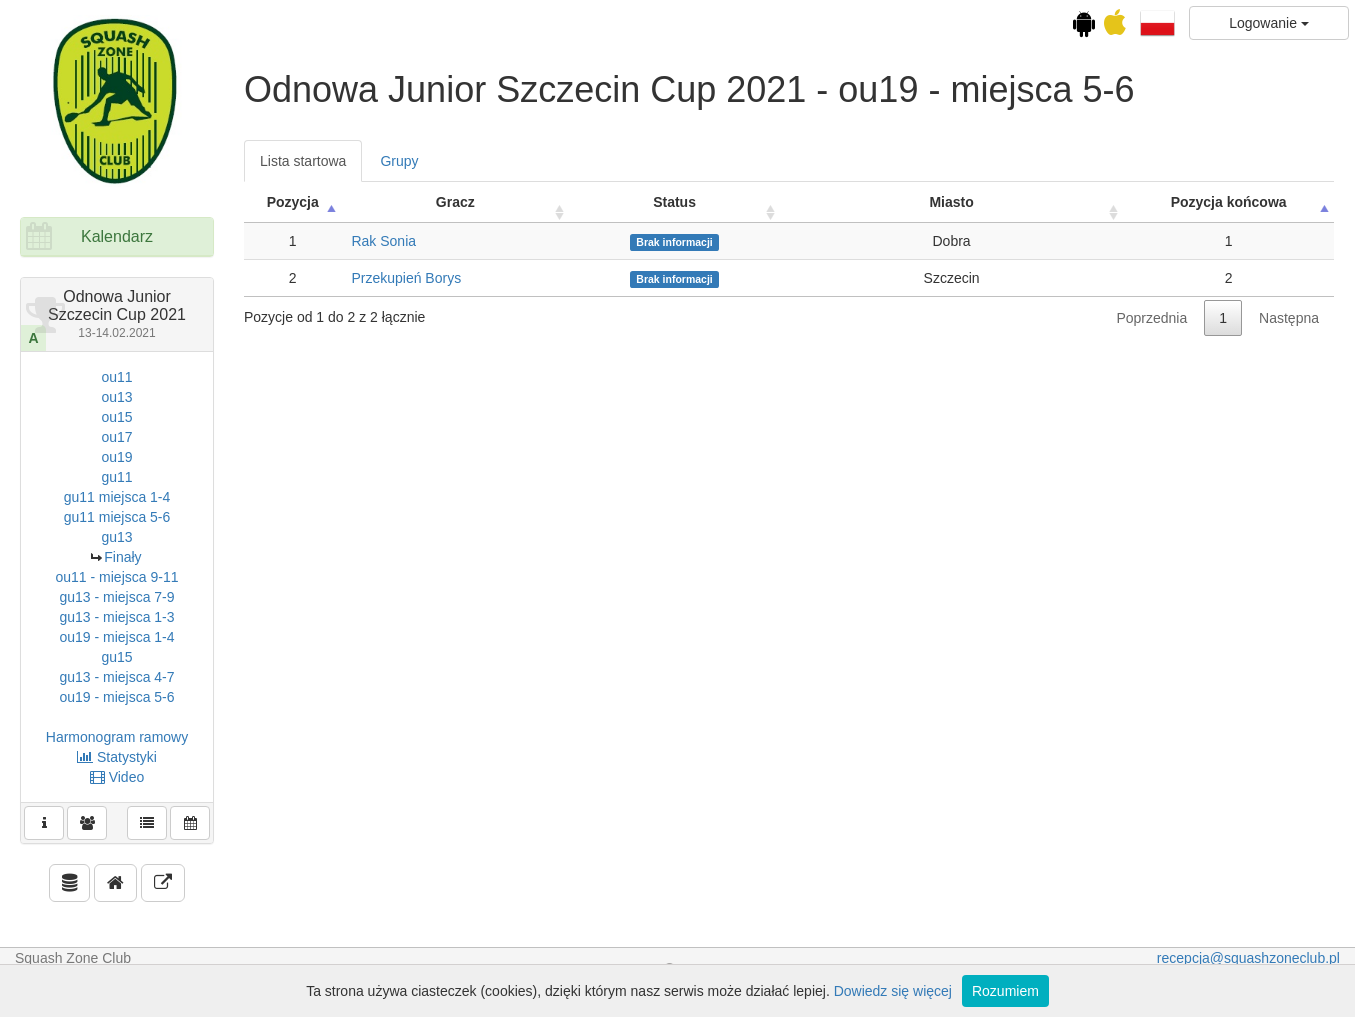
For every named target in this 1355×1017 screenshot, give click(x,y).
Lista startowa (303, 161)
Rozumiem (1005, 991)
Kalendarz (117, 236)
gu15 (116, 657)
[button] (1157, 22)
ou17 (116, 437)
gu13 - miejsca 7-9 (116, 597)
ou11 (116, 377)
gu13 (116, 537)
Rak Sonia (383, 241)
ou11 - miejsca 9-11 (117, 577)
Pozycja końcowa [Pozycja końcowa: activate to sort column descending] (1229, 202)
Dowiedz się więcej (893, 991)
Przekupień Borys (406, 278)
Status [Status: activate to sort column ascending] (674, 202)
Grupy (399, 161)
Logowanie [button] (1269, 23)
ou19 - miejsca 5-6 (116, 697)
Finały (122, 557)
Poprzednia (1151, 318)
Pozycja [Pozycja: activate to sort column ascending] (293, 202)
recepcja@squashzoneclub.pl (1248, 958)
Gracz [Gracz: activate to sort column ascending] (455, 202)
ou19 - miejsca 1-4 (116, 637)
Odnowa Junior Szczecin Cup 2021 (117, 314)
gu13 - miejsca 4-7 (116, 677)
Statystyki (117, 757)
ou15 (116, 417)
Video (117, 777)
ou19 (116, 457)
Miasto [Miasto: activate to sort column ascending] (951, 202)
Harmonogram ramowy (117, 737)
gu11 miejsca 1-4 (117, 497)
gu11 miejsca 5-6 (117, 517)
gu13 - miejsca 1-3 (116, 617)
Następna (1289, 318)
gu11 (116, 477)
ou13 (116, 397)
